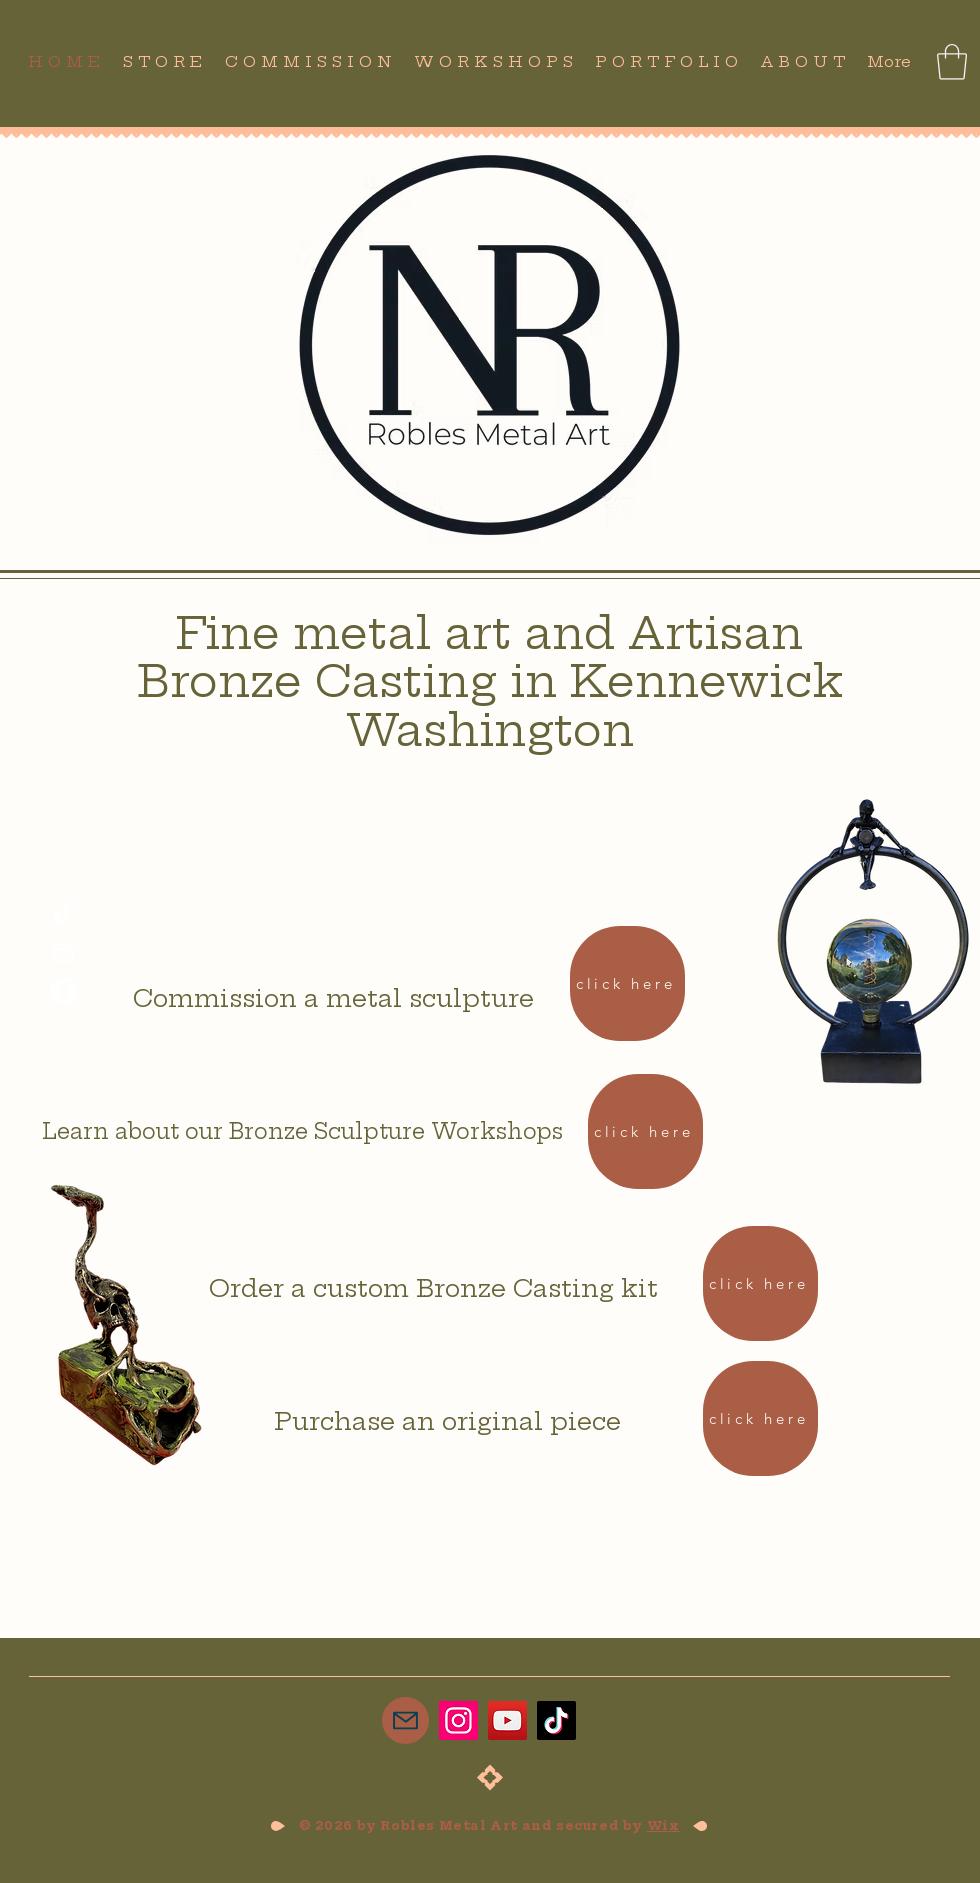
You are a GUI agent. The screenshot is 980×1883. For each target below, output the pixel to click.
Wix (663, 1825)
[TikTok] (63, 914)
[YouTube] (507, 1720)
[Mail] (405, 1720)
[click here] (627, 983)
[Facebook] (63, 990)
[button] (952, 62)
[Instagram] (63, 952)
